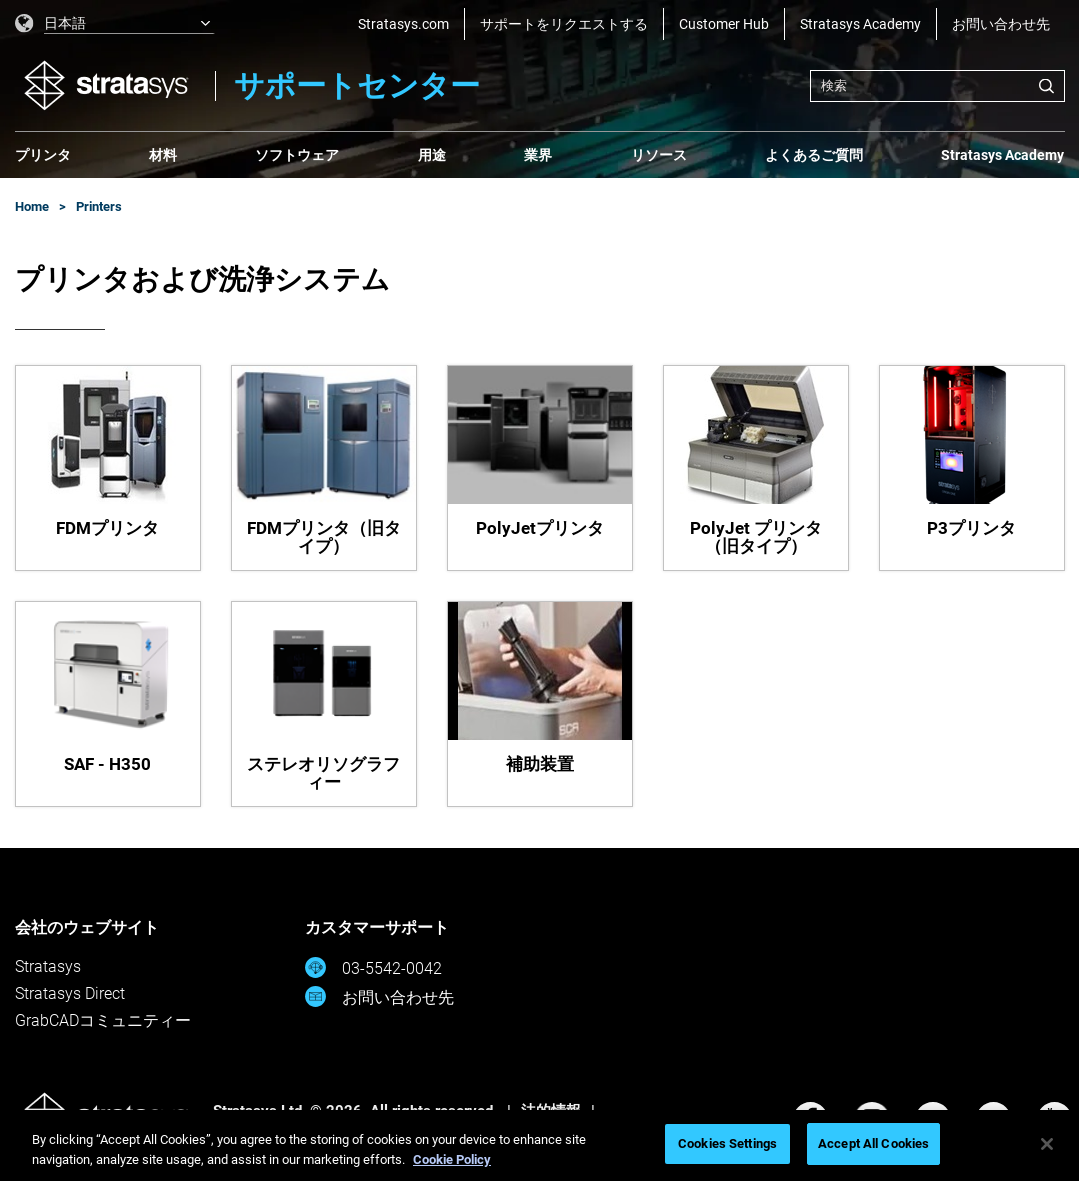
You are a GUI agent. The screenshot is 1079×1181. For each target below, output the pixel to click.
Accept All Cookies (873, 1143)
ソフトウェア (297, 155)
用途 (432, 155)
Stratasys (48, 966)
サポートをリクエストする (564, 24)
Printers (99, 206)
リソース (659, 155)
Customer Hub (724, 24)
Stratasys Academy (860, 24)
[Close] (1047, 1144)
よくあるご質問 (814, 155)
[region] (539, 1145)
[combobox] (937, 86)
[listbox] (115, 24)
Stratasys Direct (70, 993)
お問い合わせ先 (1001, 24)
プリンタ (43, 155)
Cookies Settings (727, 1143)
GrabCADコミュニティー (103, 1020)
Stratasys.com (403, 24)
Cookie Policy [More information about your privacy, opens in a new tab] (452, 1159)
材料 (163, 155)
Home (32, 206)
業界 (538, 155)
